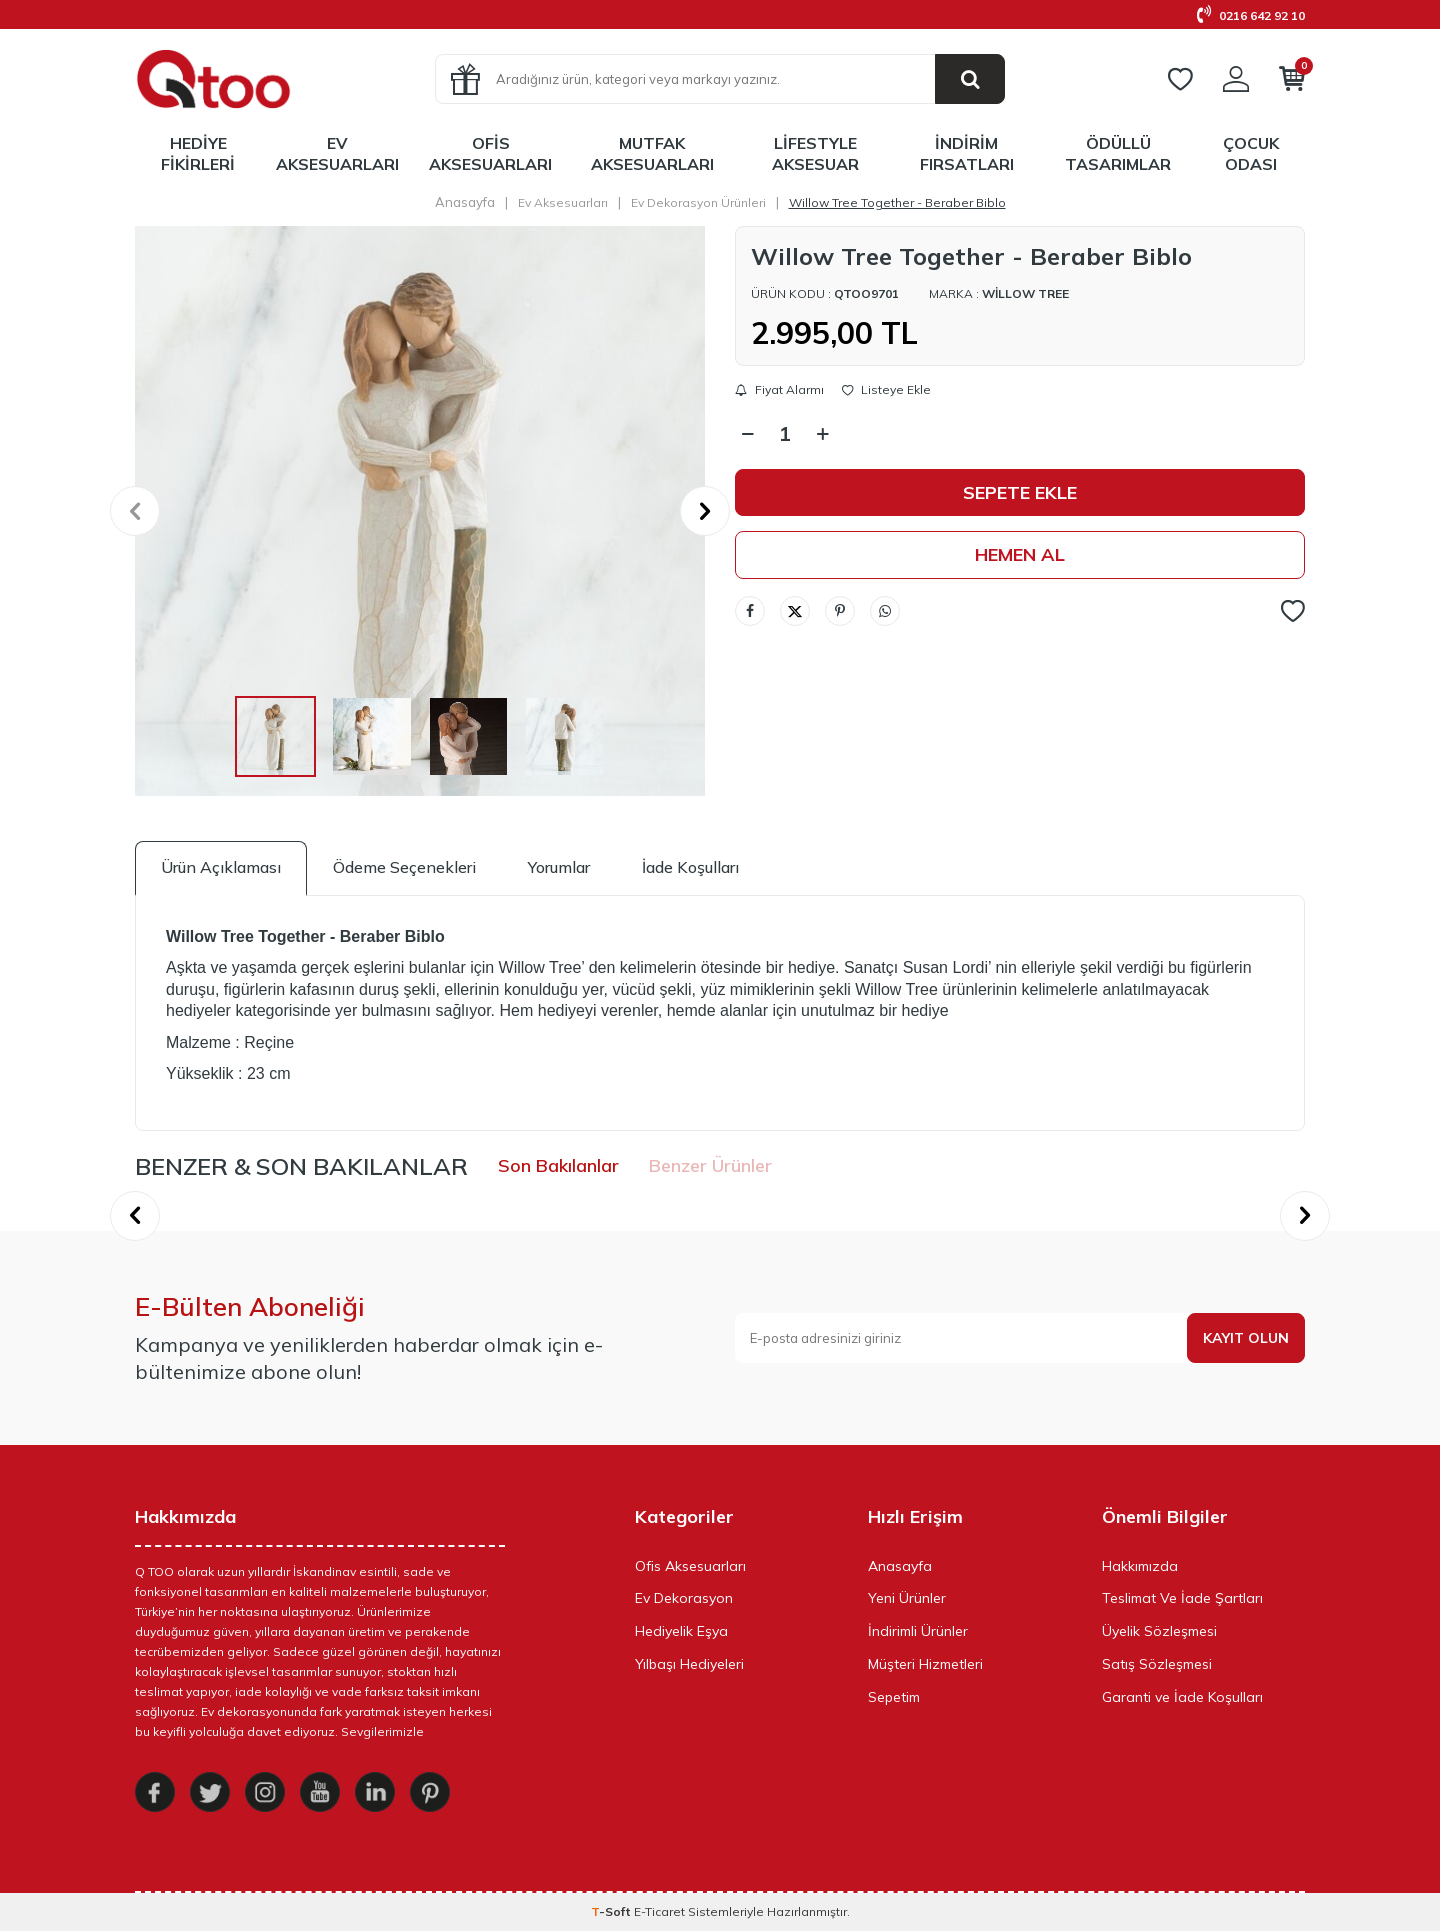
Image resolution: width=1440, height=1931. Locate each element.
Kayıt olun (1246, 1338)
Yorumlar (559, 867)
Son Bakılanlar (558, 1165)
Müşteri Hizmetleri (925, 1664)
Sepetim (894, 1697)
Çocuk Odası (1251, 153)
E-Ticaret (659, 1911)
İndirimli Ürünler (918, 1631)
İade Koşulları (690, 867)
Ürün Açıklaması (221, 867)
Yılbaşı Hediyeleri (689, 1664)
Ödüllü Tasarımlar (1118, 153)
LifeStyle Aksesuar (815, 153)
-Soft (612, 1911)
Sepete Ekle (1020, 492)
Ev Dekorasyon (684, 1598)
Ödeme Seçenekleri (404, 867)
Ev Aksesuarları (337, 153)
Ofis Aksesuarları (490, 153)
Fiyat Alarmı (779, 390)
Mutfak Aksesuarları (652, 153)
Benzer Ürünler (710, 1165)
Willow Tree (1025, 293)
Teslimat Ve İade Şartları (1182, 1598)
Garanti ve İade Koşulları (1182, 1697)
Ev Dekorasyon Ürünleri (698, 202)
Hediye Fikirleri (198, 153)
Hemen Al (1020, 554)
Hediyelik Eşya (681, 1631)
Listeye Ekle (886, 390)
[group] (420, 511)
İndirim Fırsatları (967, 153)
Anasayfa (465, 202)
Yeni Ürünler (907, 1598)
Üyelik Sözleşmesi (1159, 1631)
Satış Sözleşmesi (1157, 1664)
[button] (135, 511)
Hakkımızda (1140, 1566)
